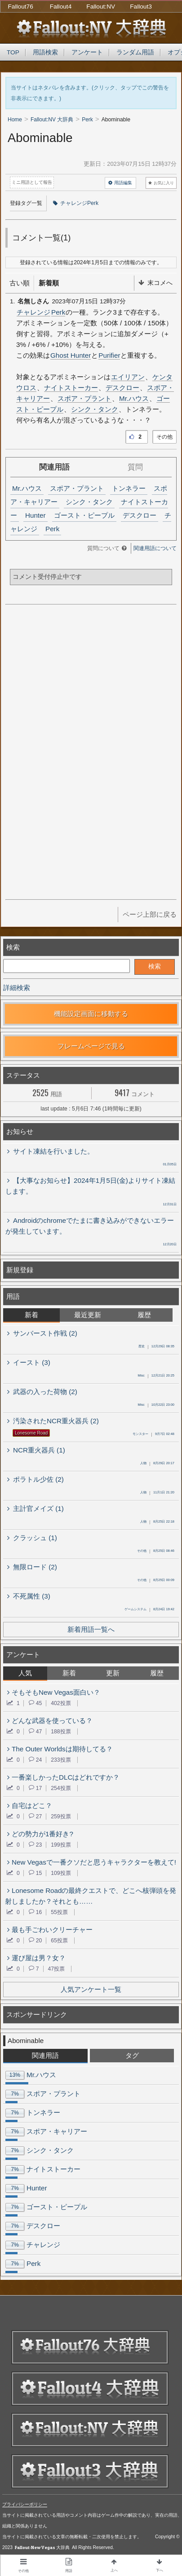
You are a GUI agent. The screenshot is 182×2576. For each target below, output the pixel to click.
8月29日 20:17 (157, 1463)
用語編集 (120, 183)
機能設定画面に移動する (91, 1013)
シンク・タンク (94, 409)
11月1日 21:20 (157, 1493)
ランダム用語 (135, 52)
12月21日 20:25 (156, 1376)
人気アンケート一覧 (91, 1989)
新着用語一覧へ (91, 1629)
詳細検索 (16, 987)
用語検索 (45, 52)
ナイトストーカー (71, 387)
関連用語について (155, 548)
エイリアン (128, 377)
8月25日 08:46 (155, 1551)
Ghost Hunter (70, 355)
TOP (13, 52)
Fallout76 (20, 6)
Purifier (109, 355)
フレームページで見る (91, 1046)
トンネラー (129, 488)
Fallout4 (61, 6)
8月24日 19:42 (149, 1609)
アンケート (87, 52)
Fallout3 (141, 6)
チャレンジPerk (75, 203)
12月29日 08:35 (156, 1347)
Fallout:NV (100, 6)
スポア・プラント (84, 398)
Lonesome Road (31, 1432)
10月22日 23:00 (156, 1405)
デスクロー (122, 387)
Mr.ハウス (134, 398)
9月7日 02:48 (153, 1434)
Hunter (35, 515)
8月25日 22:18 (157, 1522)
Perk (58, 312)
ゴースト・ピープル (84, 515)
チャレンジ (33, 312)
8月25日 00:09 (155, 1580)
